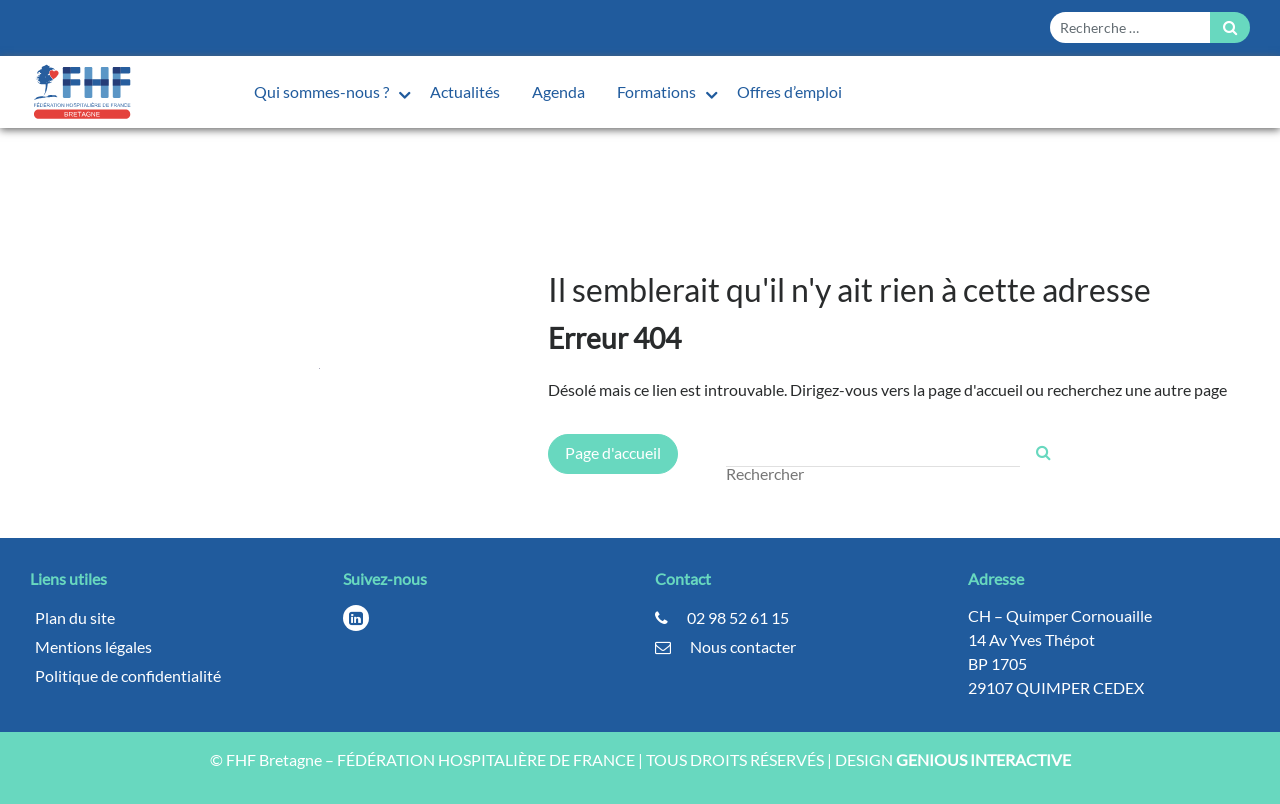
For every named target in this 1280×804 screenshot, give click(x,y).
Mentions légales (93, 646)
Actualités (465, 91)
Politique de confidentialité (128, 675)
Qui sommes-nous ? (323, 91)
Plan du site (75, 617)
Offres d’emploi (789, 91)
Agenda (558, 91)
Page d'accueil (613, 452)
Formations (658, 91)
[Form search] (1130, 27)
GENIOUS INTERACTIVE (983, 759)
